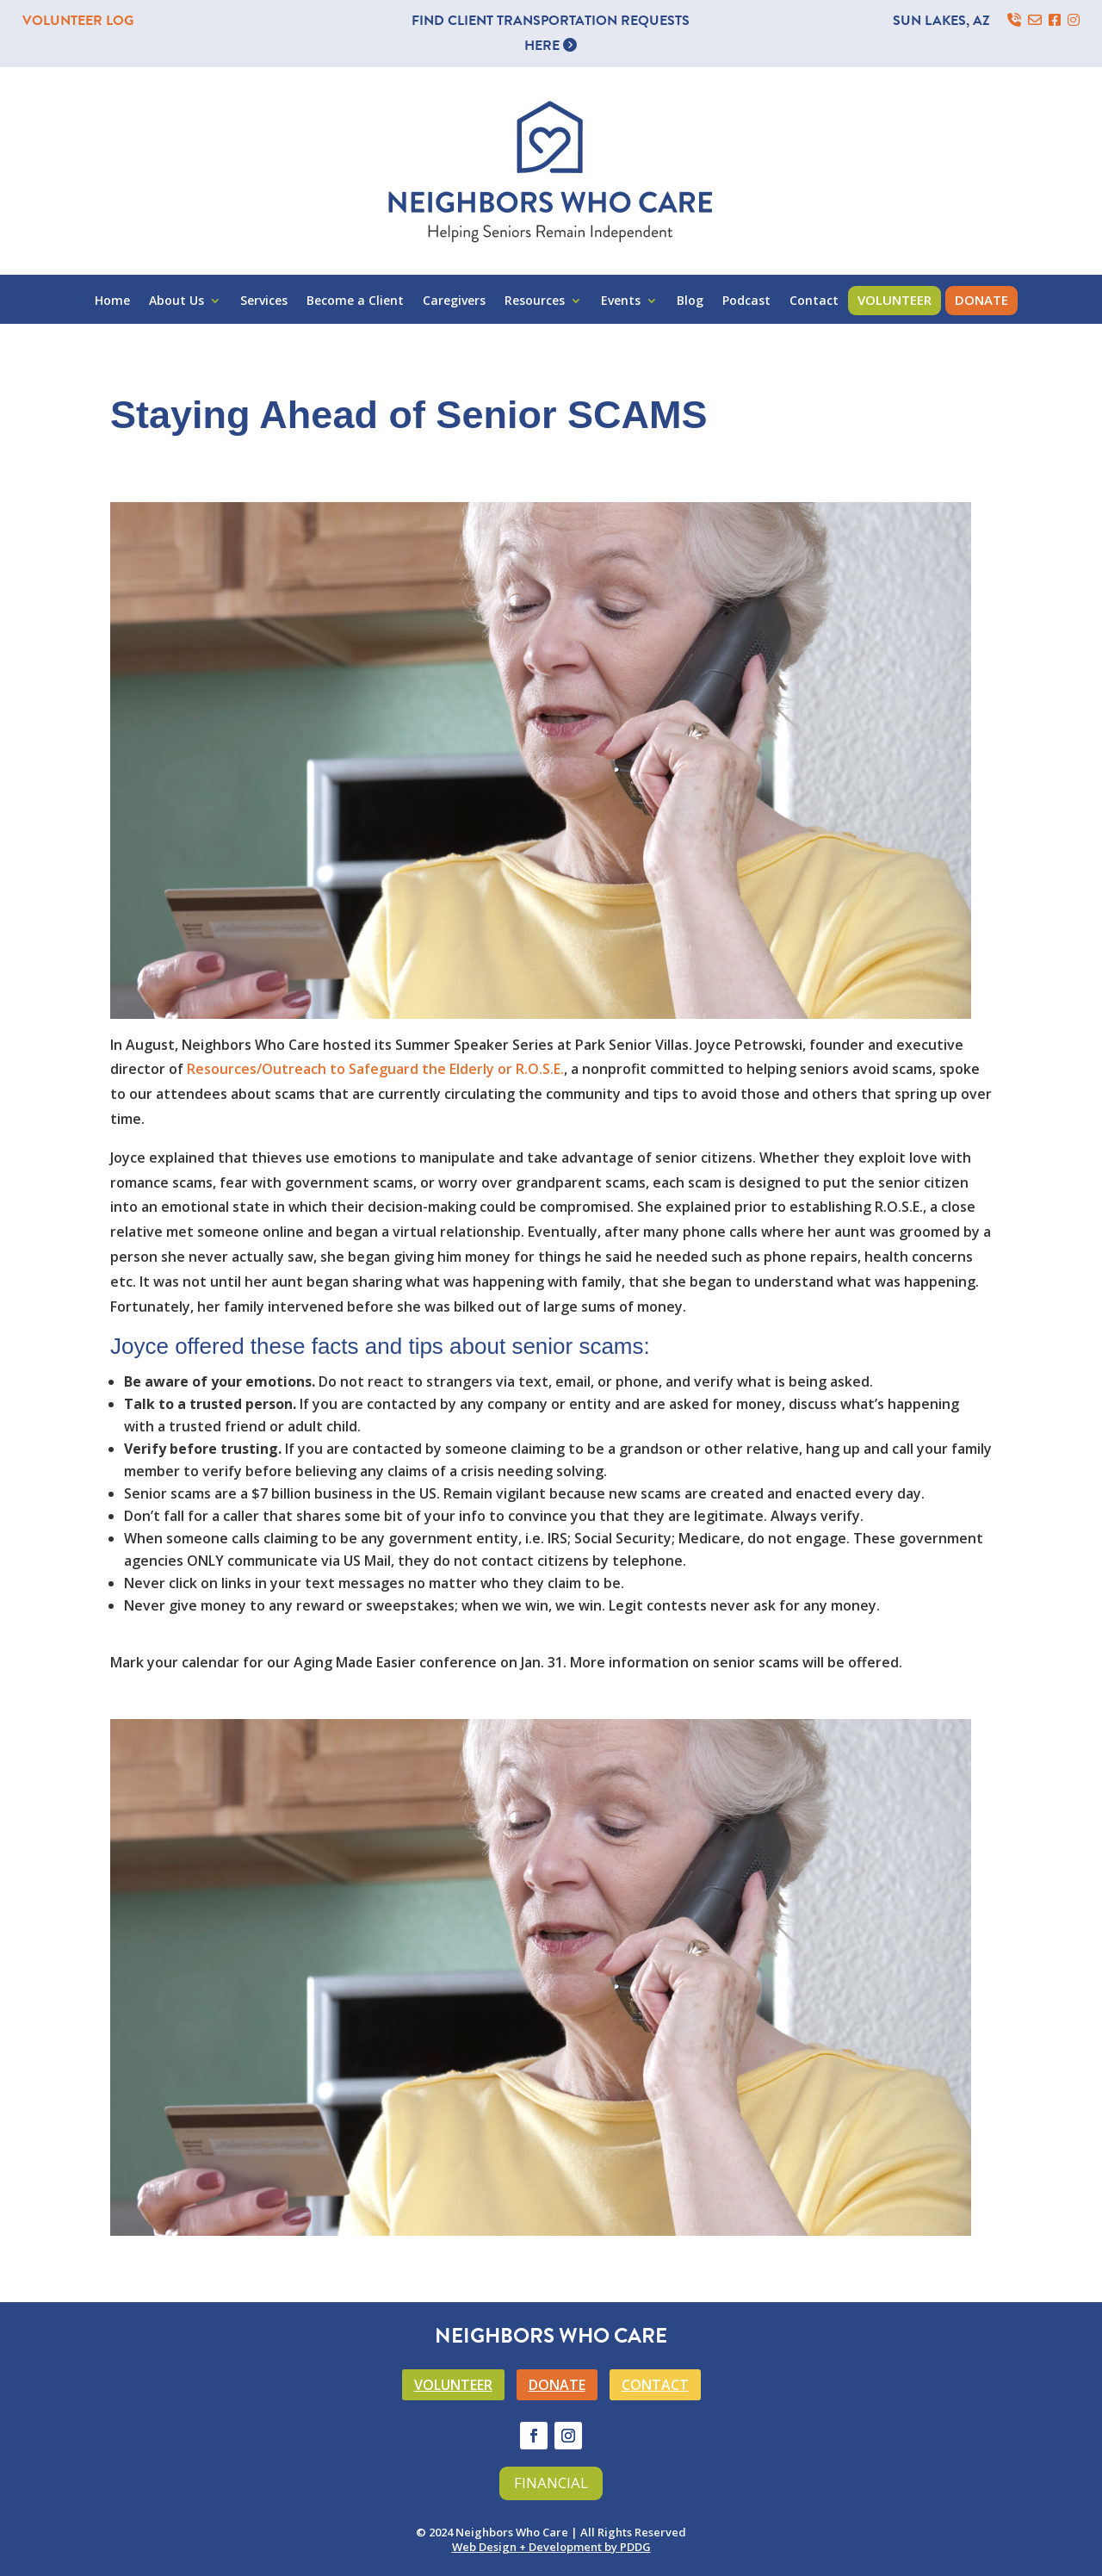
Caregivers (454, 301)
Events (621, 301)
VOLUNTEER (453, 2384)
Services (264, 301)
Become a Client (355, 301)
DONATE (557, 2384)
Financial (551, 2482)
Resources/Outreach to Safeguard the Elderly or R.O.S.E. (375, 1068)
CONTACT (655, 2384)
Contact (814, 301)
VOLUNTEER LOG (77, 20)
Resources (535, 301)
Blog (690, 301)
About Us (176, 301)
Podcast (746, 301)
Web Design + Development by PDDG (551, 2546)
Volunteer (894, 299)
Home (112, 301)
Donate (981, 299)
